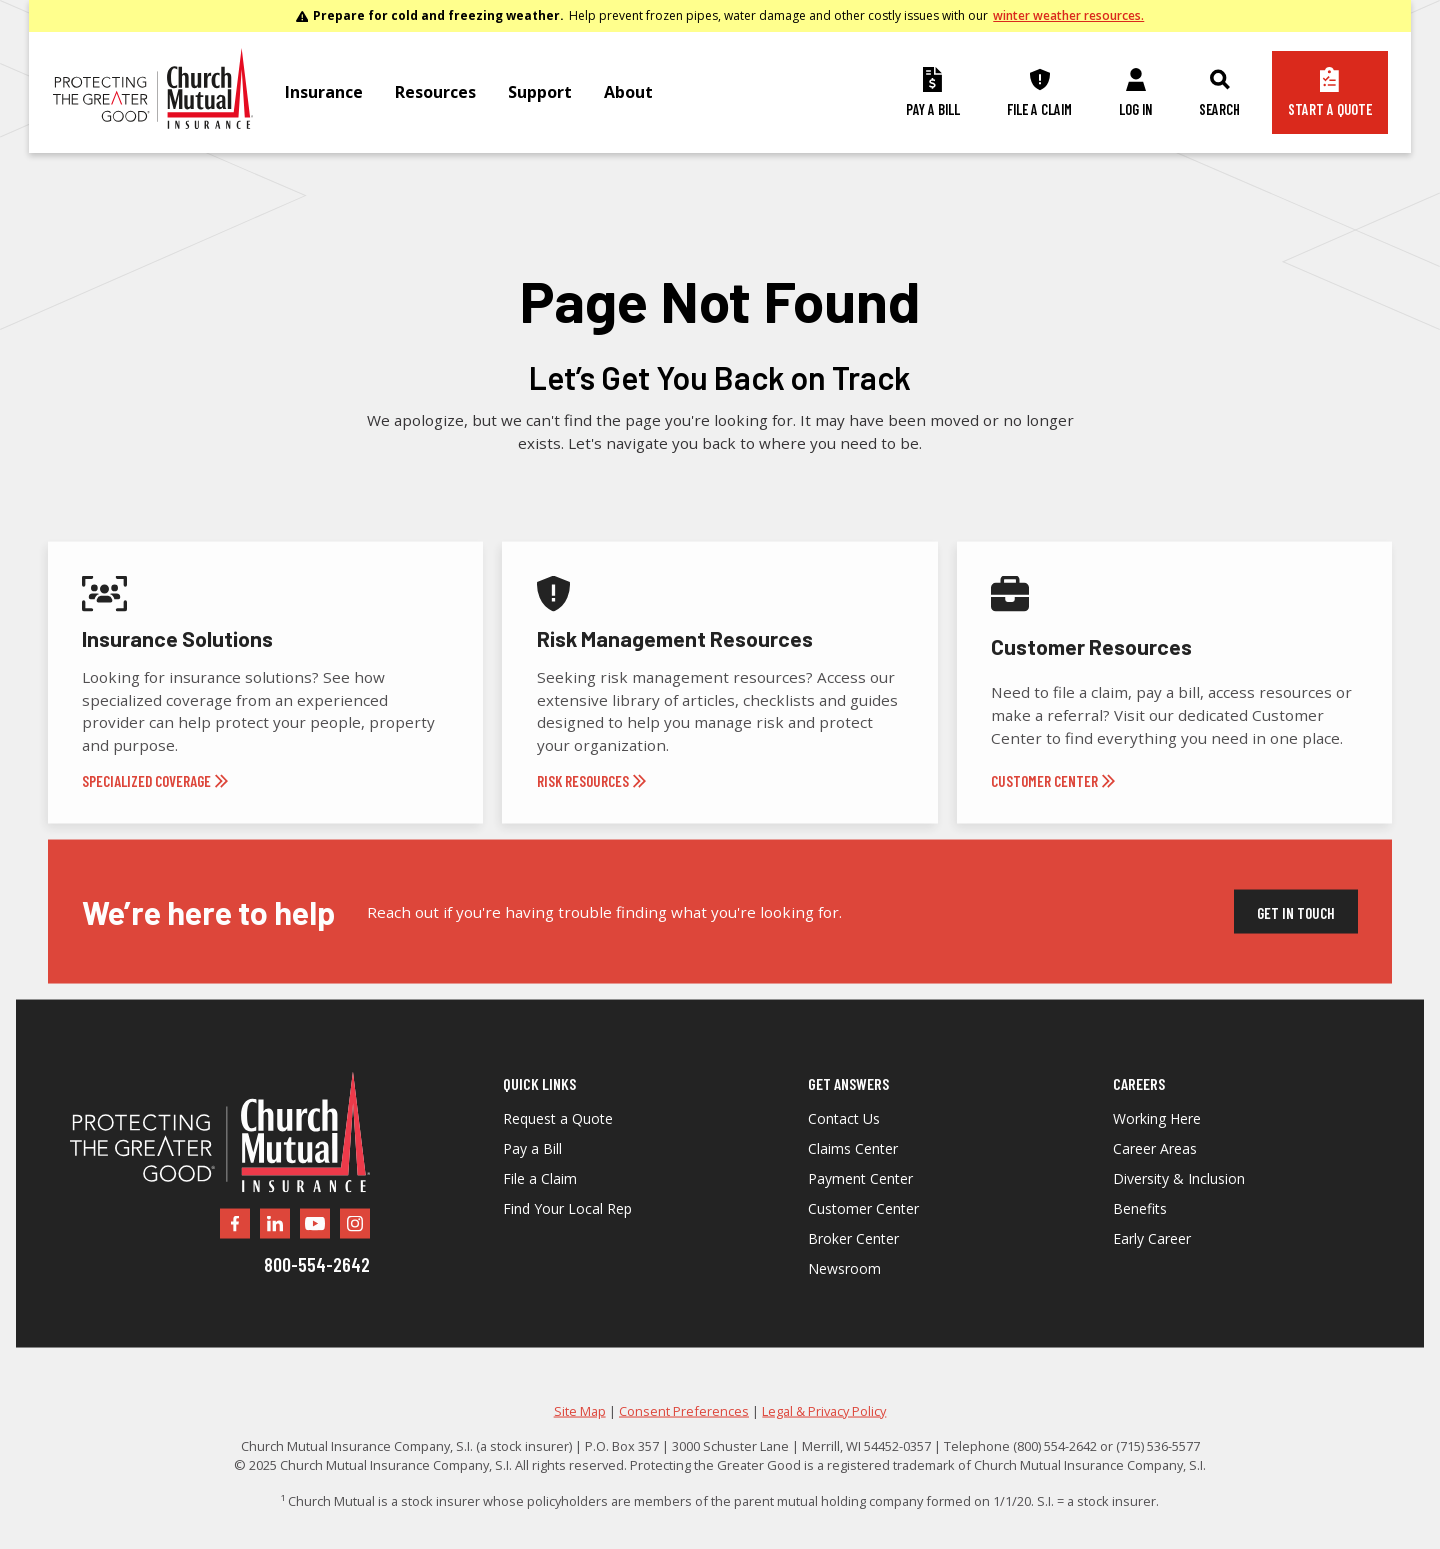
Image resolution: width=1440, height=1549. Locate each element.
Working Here (1157, 1148)
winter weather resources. (1068, 16)
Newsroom (844, 1298)
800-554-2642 (317, 1293)
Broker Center (853, 1268)
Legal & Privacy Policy (824, 1440)
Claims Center (853, 1178)
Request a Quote (558, 1148)
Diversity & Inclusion (1179, 1208)
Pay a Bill (532, 1178)
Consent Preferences (684, 1440)
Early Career (1152, 1268)
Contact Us (844, 1148)
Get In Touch (1296, 942)
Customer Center (863, 1238)
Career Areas (1155, 1178)
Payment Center (860, 1208)
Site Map (580, 1440)
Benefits (1140, 1238)
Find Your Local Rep (567, 1238)
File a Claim (540, 1208)
